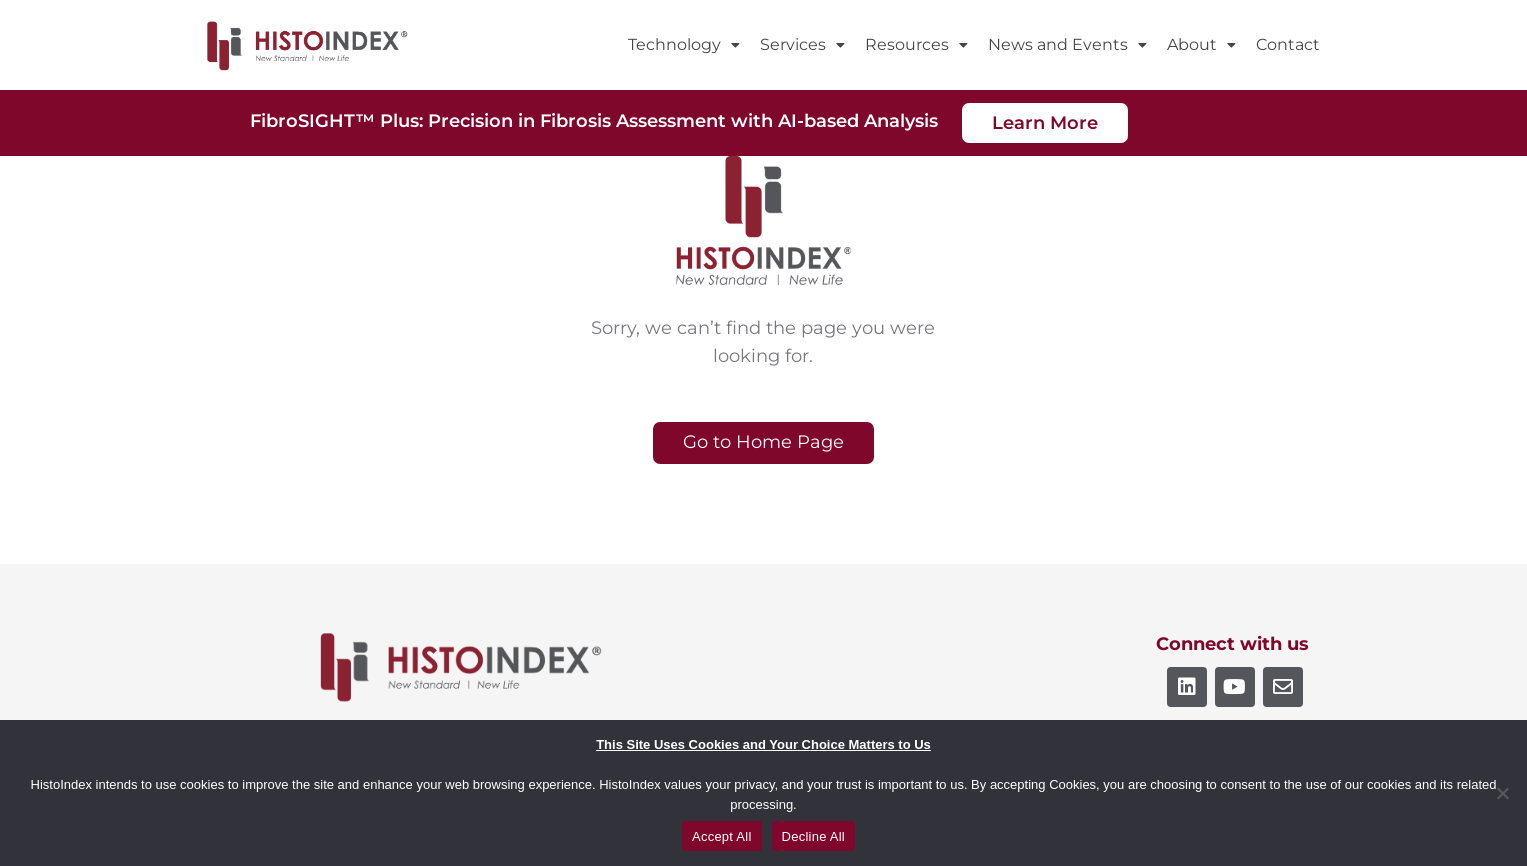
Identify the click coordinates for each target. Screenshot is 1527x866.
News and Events (1067, 44)
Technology (684, 44)
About (1201, 44)
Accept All (722, 836)
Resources (916, 44)
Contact (1288, 44)
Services (802, 44)
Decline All (813, 836)
